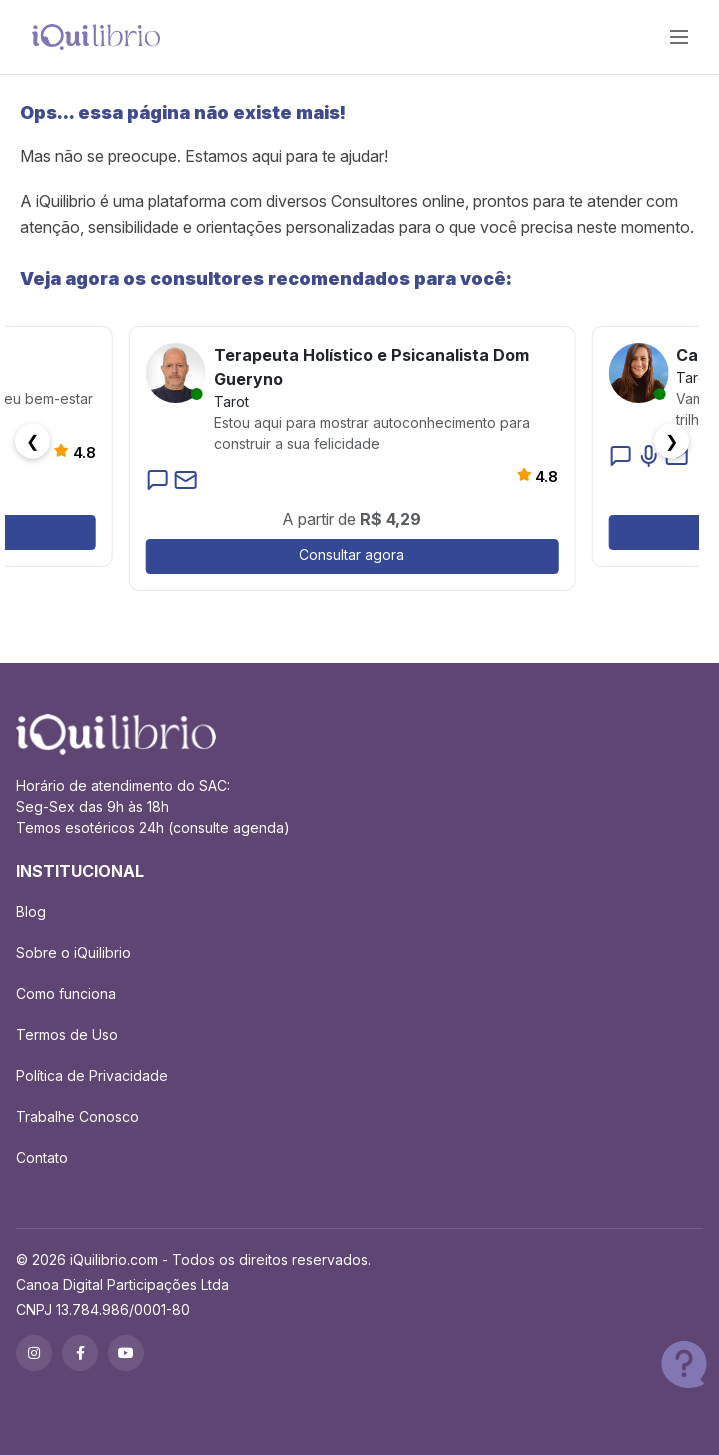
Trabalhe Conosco (77, 1116)
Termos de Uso (67, 1034)
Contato (42, 1157)
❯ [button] (671, 441)
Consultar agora (351, 554)
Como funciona (66, 993)
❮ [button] (32, 441)
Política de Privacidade (92, 1075)
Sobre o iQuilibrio (73, 952)
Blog (31, 911)
